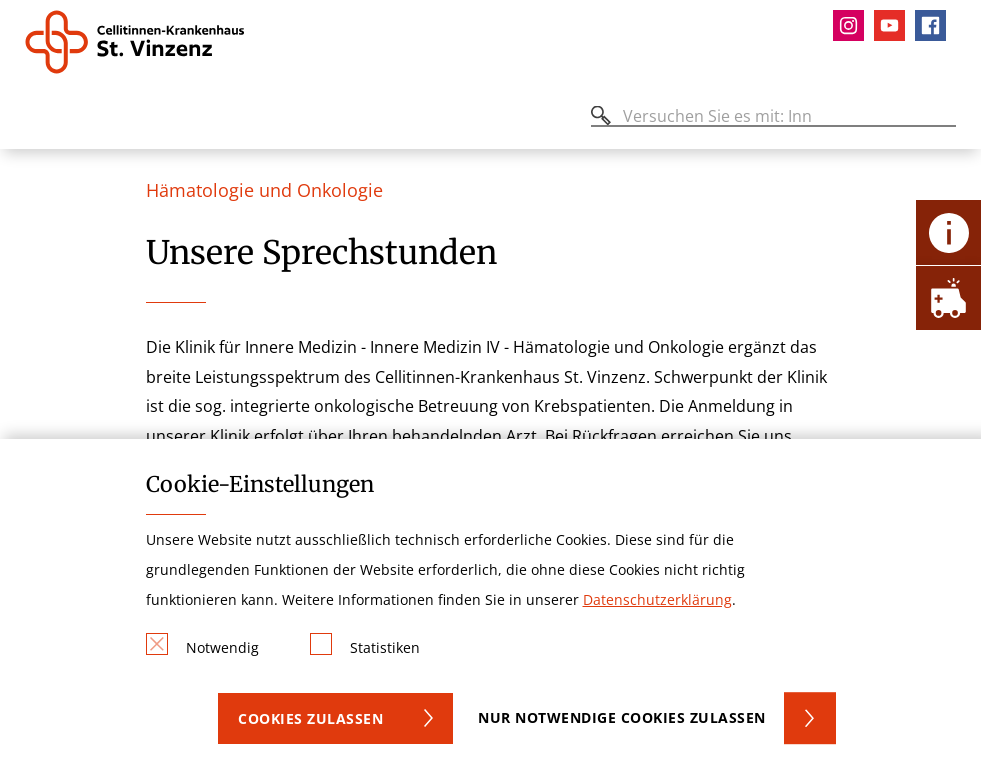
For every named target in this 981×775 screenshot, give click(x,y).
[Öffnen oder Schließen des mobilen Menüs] (36, 119)
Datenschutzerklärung (657, 599)
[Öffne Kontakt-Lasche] (948, 232)
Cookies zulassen (310, 718)
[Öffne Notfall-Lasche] (948, 297)
